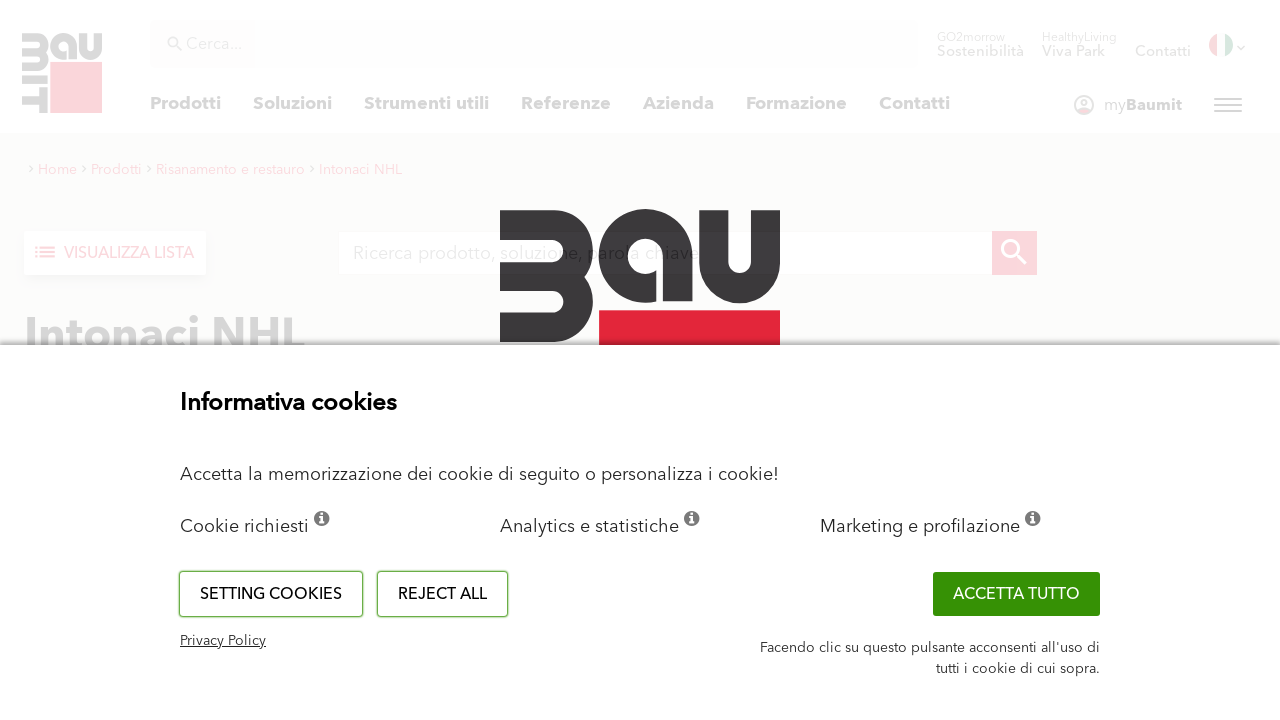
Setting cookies (271, 594)
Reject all (442, 594)
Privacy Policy (223, 641)
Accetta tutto (1016, 594)
